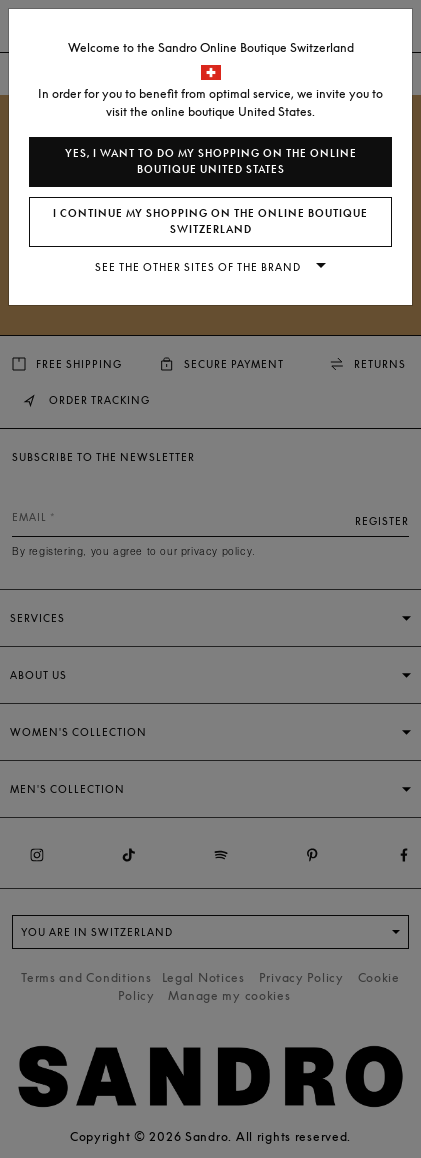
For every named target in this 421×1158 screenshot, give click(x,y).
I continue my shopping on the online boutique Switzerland (210, 221)
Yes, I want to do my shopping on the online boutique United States (211, 161)
